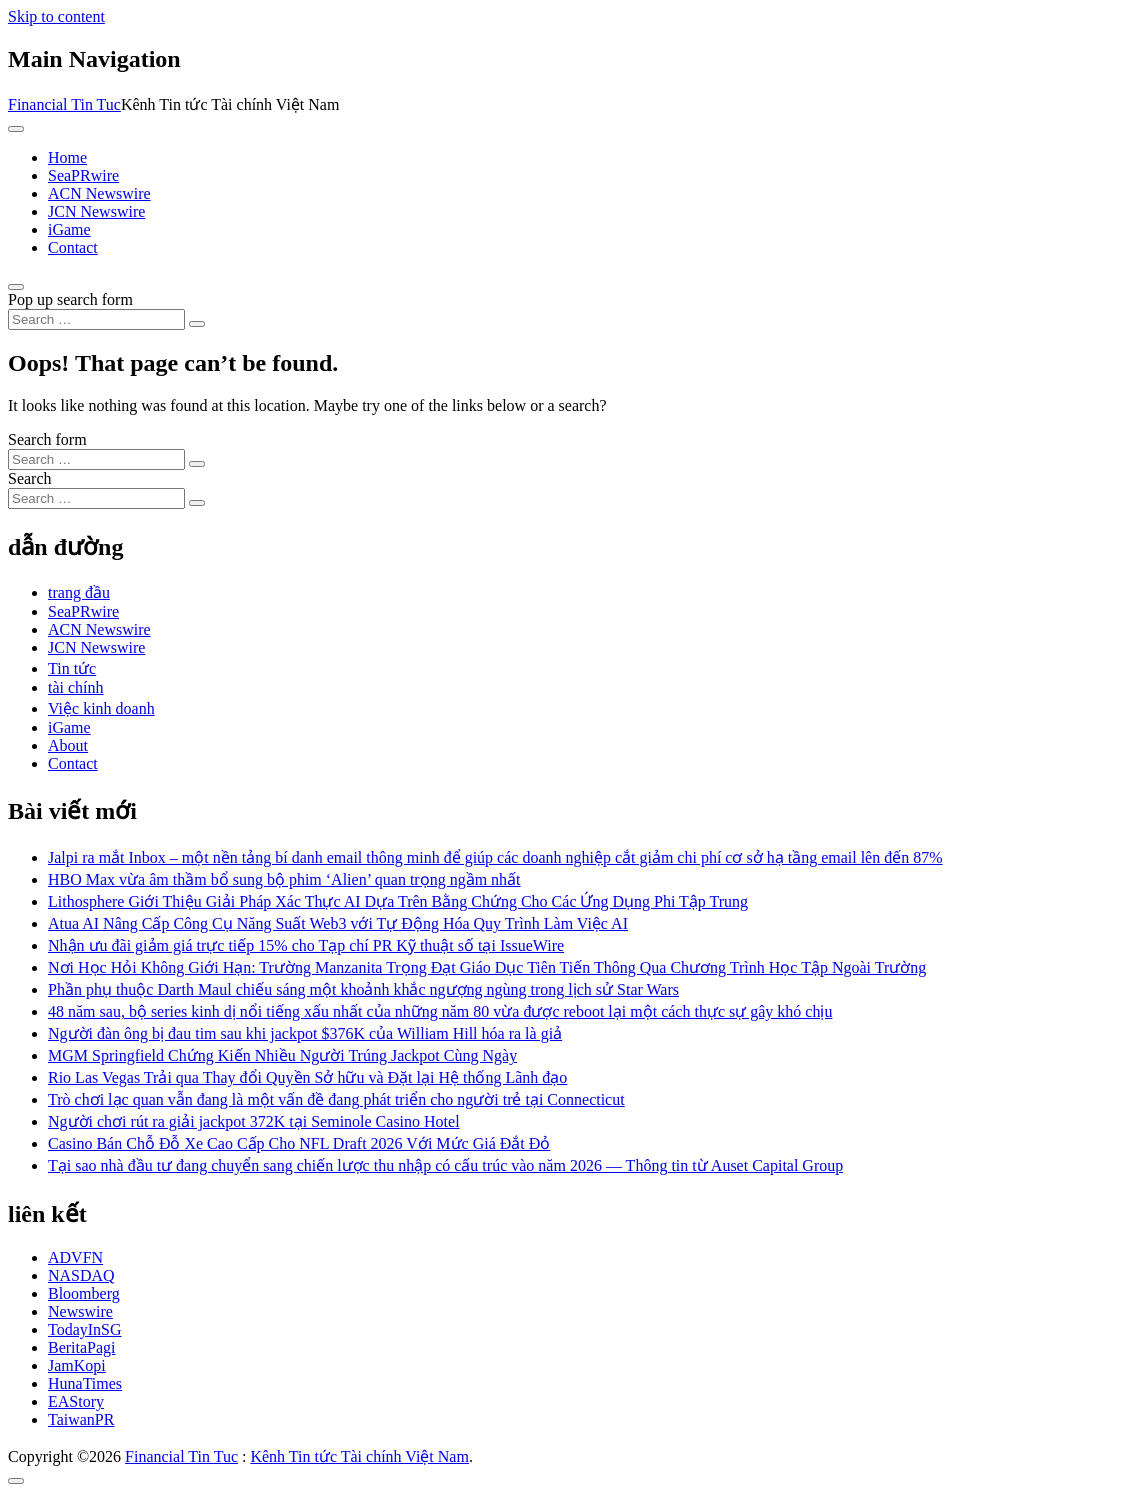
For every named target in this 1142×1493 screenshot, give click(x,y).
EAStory (76, 1401)
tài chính (76, 687)
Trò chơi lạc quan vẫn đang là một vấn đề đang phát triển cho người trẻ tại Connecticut (336, 1099)
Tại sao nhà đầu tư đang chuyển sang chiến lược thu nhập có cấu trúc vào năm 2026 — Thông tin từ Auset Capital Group (445, 1165)
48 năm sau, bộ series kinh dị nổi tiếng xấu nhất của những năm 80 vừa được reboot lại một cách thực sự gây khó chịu (440, 1011)
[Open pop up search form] (16, 287)
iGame (69, 229)
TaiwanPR (81, 1419)
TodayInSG (85, 1329)
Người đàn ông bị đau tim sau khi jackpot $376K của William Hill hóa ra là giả (305, 1033)
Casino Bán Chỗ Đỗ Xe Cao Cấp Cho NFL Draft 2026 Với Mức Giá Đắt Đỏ (299, 1143)
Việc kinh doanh (101, 708)
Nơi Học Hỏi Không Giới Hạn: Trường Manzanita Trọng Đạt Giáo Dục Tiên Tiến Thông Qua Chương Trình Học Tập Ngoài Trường (487, 967)
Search (30, 478)
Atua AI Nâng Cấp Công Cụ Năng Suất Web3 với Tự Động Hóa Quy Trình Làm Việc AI (338, 923)
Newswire (80, 1311)
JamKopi (77, 1365)
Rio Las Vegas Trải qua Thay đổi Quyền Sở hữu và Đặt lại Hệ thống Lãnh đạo (307, 1077)
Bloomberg (84, 1293)
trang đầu (79, 592)
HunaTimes (85, 1383)
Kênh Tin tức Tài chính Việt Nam (359, 1456)
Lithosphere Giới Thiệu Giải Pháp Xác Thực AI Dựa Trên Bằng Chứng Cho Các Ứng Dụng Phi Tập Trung (398, 901)
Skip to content (56, 16)
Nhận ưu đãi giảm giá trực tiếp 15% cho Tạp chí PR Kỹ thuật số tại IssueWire (306, 945)
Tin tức (72, 668)
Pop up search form (70, 299)
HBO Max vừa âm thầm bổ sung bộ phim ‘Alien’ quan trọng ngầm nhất (284, 879)
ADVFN (75, 1257)
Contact (73, 247)
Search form (47, 439)
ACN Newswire (99, 193)
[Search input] (96, 319)
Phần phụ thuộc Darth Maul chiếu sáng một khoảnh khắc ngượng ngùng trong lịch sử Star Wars (363, 989)
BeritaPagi (82, 1347)
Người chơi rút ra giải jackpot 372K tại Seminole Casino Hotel (254, 1121)
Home (67, 157)
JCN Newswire (96, 211)
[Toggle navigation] (16, 129)
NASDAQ (81, 1275)
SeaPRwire (83, 175)
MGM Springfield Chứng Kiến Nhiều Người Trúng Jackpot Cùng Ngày (282, 1055)
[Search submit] (197, 324)
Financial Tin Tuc (64, 104)
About (68, 745)
